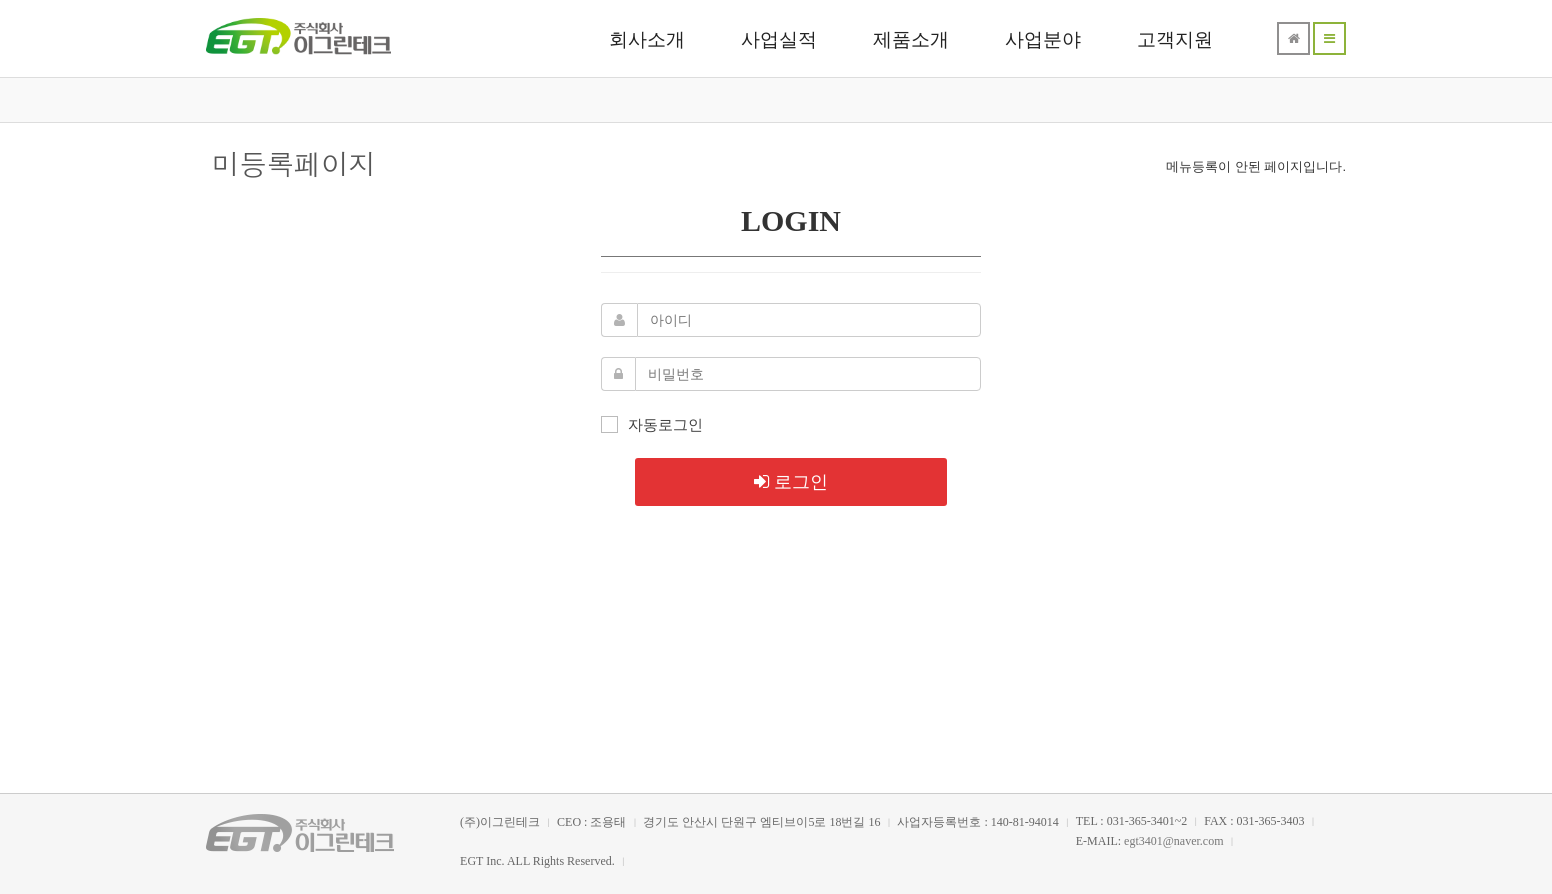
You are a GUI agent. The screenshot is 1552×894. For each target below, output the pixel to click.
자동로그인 (652, 424)
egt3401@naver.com (1173, 841)
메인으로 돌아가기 (776, 595)
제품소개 (911, 39)
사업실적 (779, 39)
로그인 (791, 481)
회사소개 (647, 39)
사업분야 (1043, 39)
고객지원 (1175, 39)
